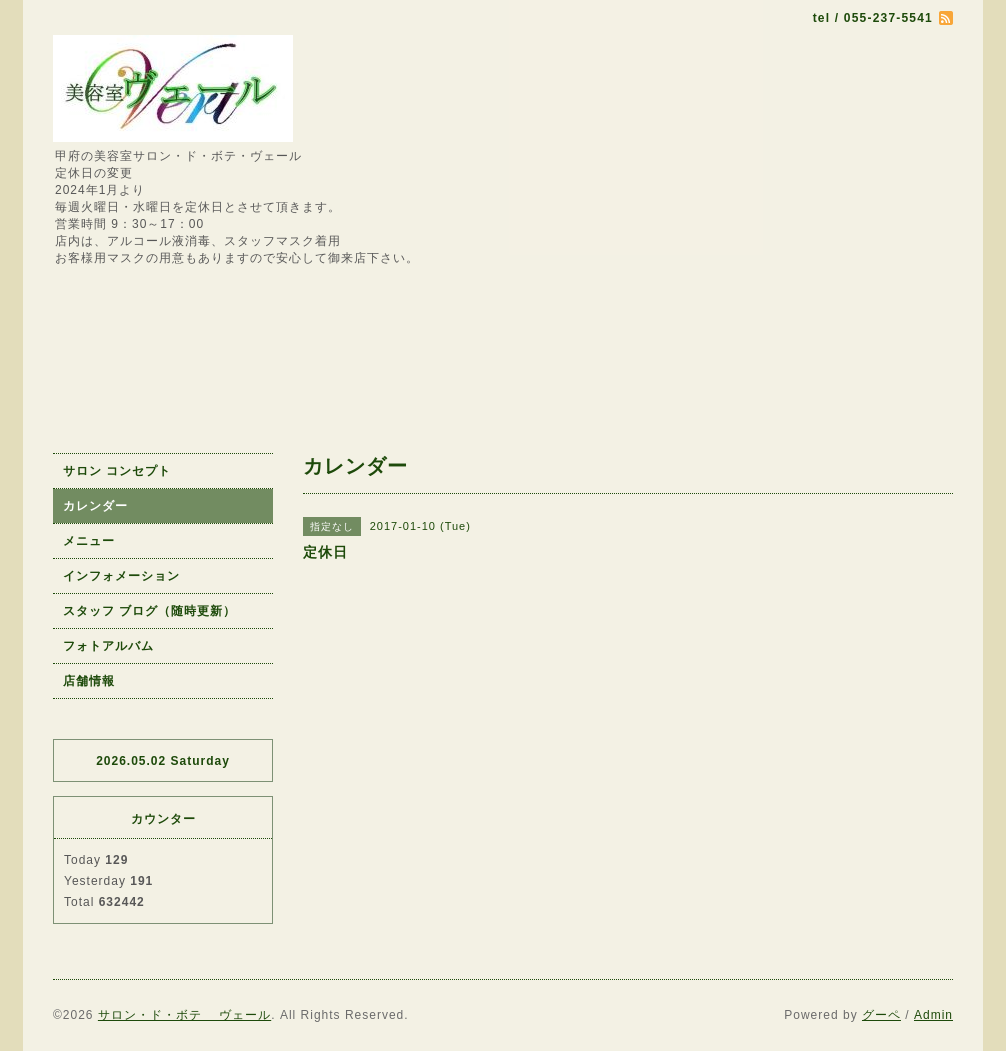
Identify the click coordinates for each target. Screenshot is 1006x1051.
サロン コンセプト (117, 471)
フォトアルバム (108, 646)
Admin (933, 1015)
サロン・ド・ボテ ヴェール (184, 1015)
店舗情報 (89, 681)
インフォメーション (121, 576)
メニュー (89, 541)
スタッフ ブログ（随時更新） (149, 611)
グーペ (881, 1015)
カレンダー (95, 506)
